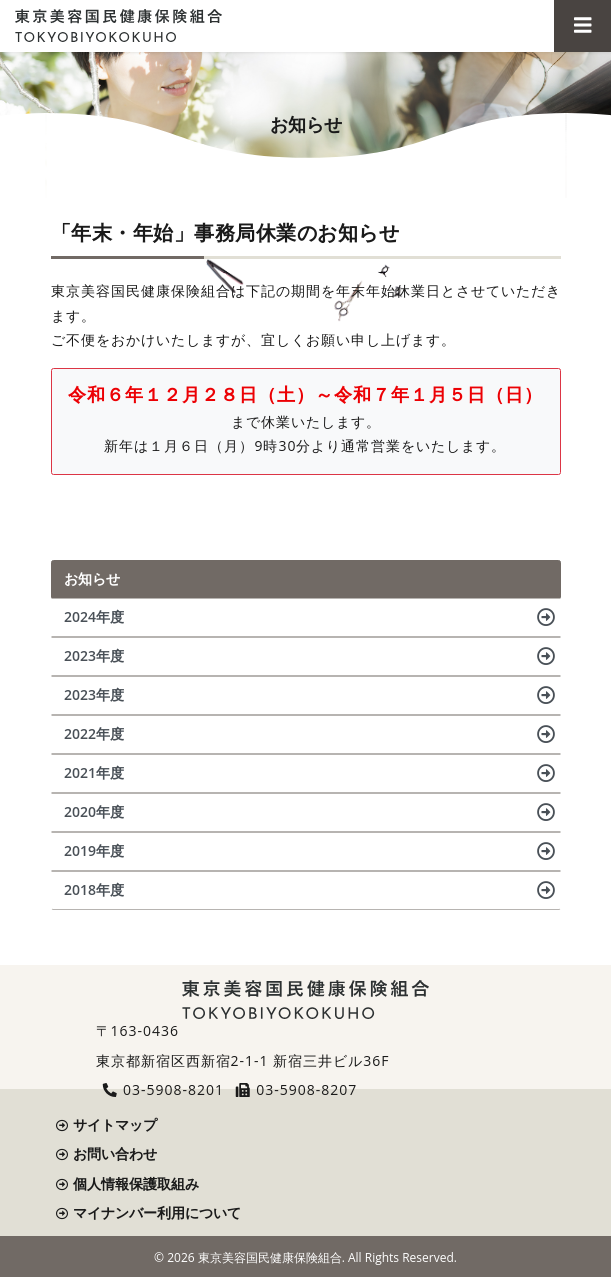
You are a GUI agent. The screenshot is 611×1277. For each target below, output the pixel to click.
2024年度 (94, 616)
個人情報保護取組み (136, 1183)
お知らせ (92, 578)
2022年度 (94, 733)
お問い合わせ (115, 1153)
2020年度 (94, 811)
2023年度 (94, 655)
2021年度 (94, 772)
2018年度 (94, 889)
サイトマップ (115, 1124)
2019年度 (94, 850)
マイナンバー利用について (157, 1212)
